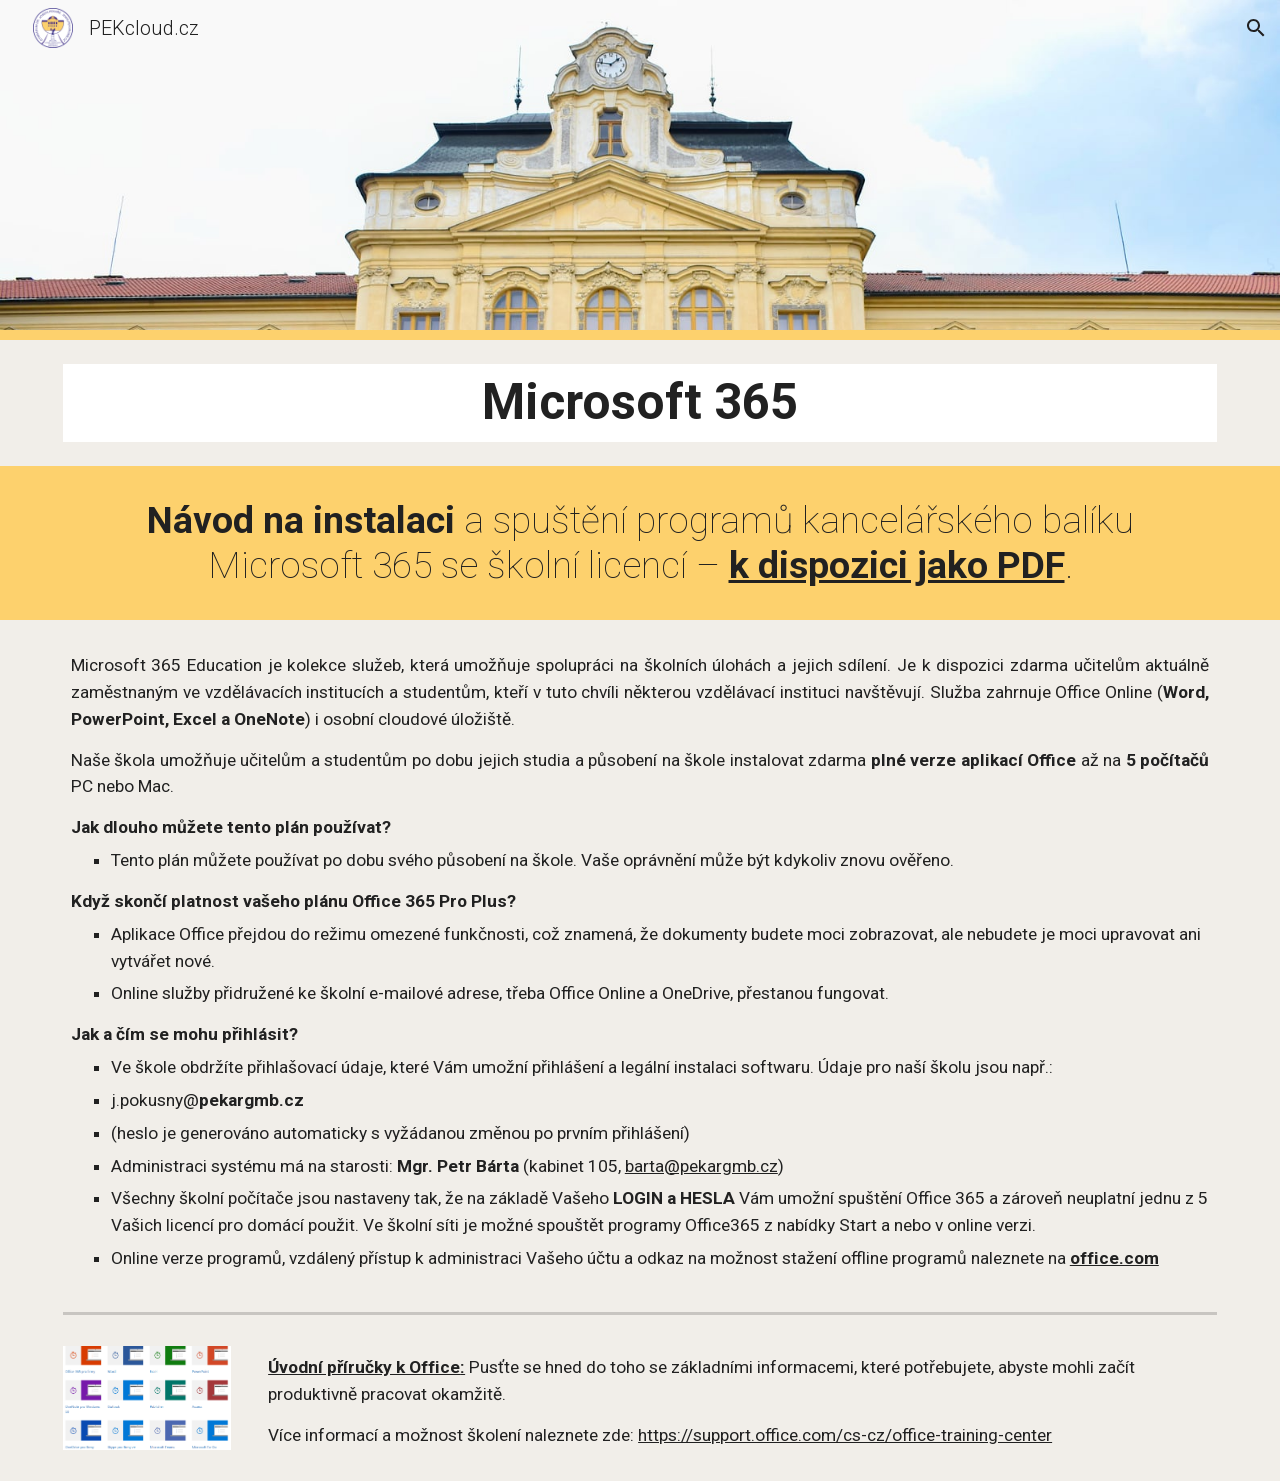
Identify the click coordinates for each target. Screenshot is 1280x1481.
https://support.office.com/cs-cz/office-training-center (845, 1435)
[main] (640, 403)
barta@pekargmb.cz (701, 1166)
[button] (1256, 28)
